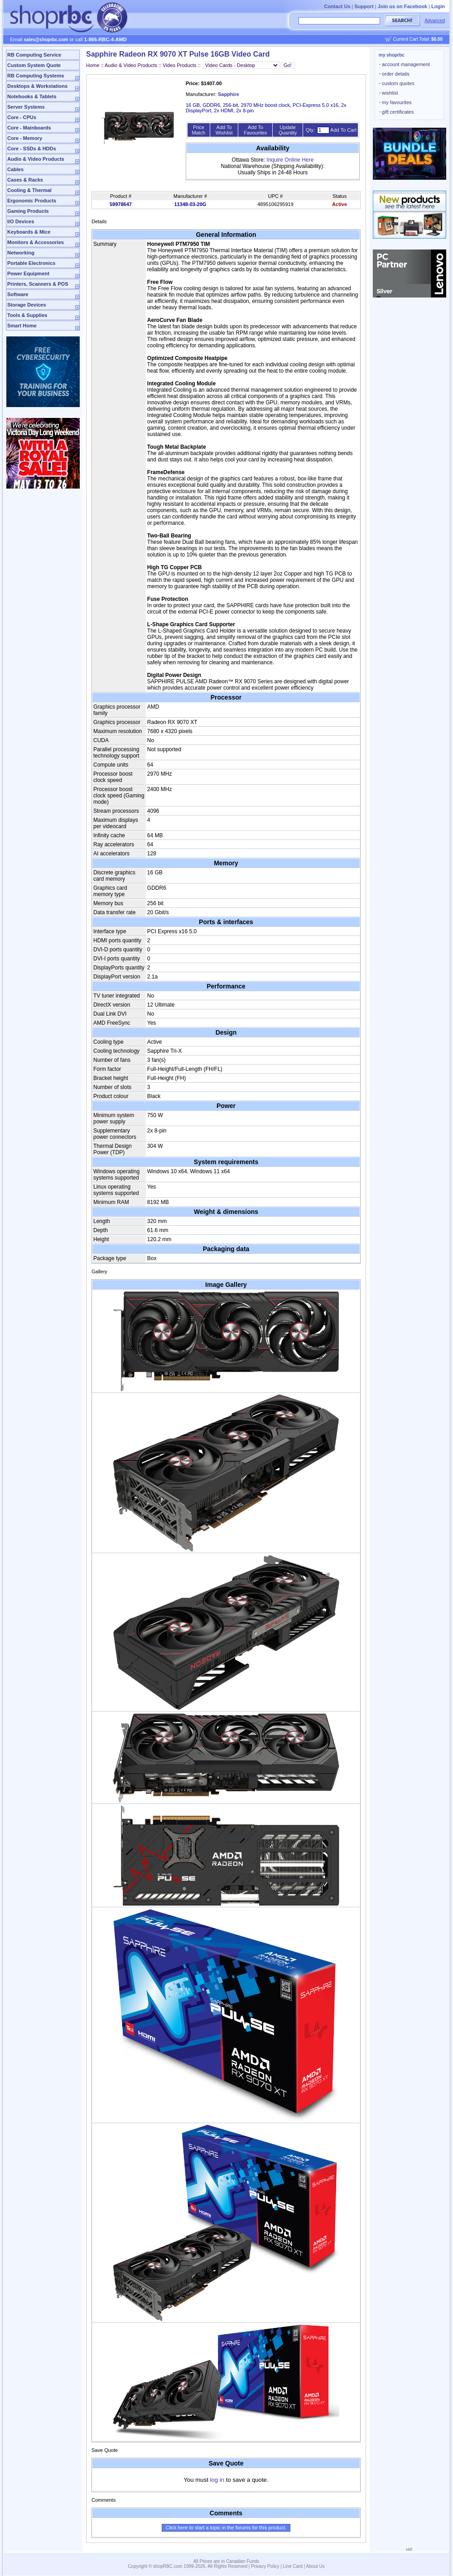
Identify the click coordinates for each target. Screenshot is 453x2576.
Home (92, 65)
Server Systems (26, 107)
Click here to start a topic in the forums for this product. (226, 2527)
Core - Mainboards (29, 127)
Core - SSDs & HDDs (31, 148)
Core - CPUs (21, 117)
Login (438, 6)
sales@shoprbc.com (46, 39)
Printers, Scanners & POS (37, 284)
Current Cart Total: (418, 39)
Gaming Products (28, 211)
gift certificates (396, 112)
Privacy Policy (265, 2566)
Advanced (435, 20)
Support (364, 6)
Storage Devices (26, 304)
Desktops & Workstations (37, 86)
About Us (315, 2566)
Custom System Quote (34, 65)
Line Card (293, 2566)
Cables (15, 169)
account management (404, 64)
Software (17, 294)
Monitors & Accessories (35, 242)
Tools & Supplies (27, 315)
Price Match (198, 130)
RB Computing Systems (35, 75)
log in (217, 2479)
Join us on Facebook (402, 6)
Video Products (179, 65)
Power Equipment (28, 273)
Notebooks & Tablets (32, 96)
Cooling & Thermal (29, 190)
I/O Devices (20, 221)
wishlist (388, 93)
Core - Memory (24, 138)
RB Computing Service (34, 55)
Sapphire (228, 94)
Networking (20, 252)
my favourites (395, 102)
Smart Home (22, 325)
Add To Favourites (255, 130)
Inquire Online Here (289, 160)
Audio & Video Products (35, 159)
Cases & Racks (25, 179)
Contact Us (337, 6)
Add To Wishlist (224, 130)
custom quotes (396, 83)
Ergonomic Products (31, 200)
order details (394, 74)
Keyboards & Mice (28, 232)
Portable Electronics (31, 263)
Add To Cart (343, 130)
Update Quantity (288, 130)
